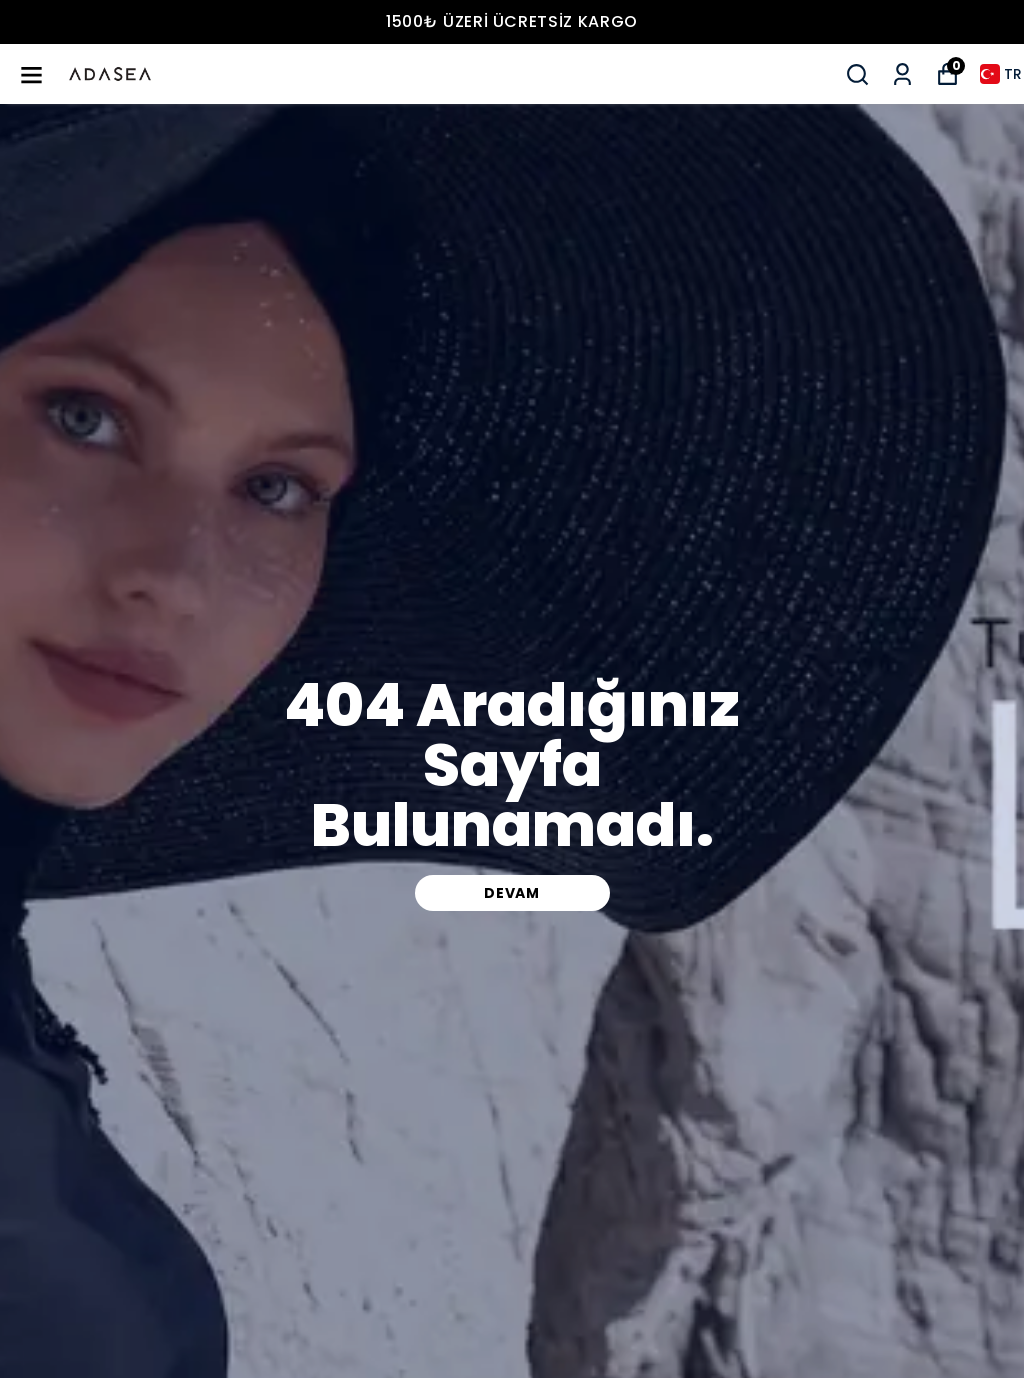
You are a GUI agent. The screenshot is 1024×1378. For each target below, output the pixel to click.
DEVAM (512, 893)
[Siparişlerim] (902, 74)
